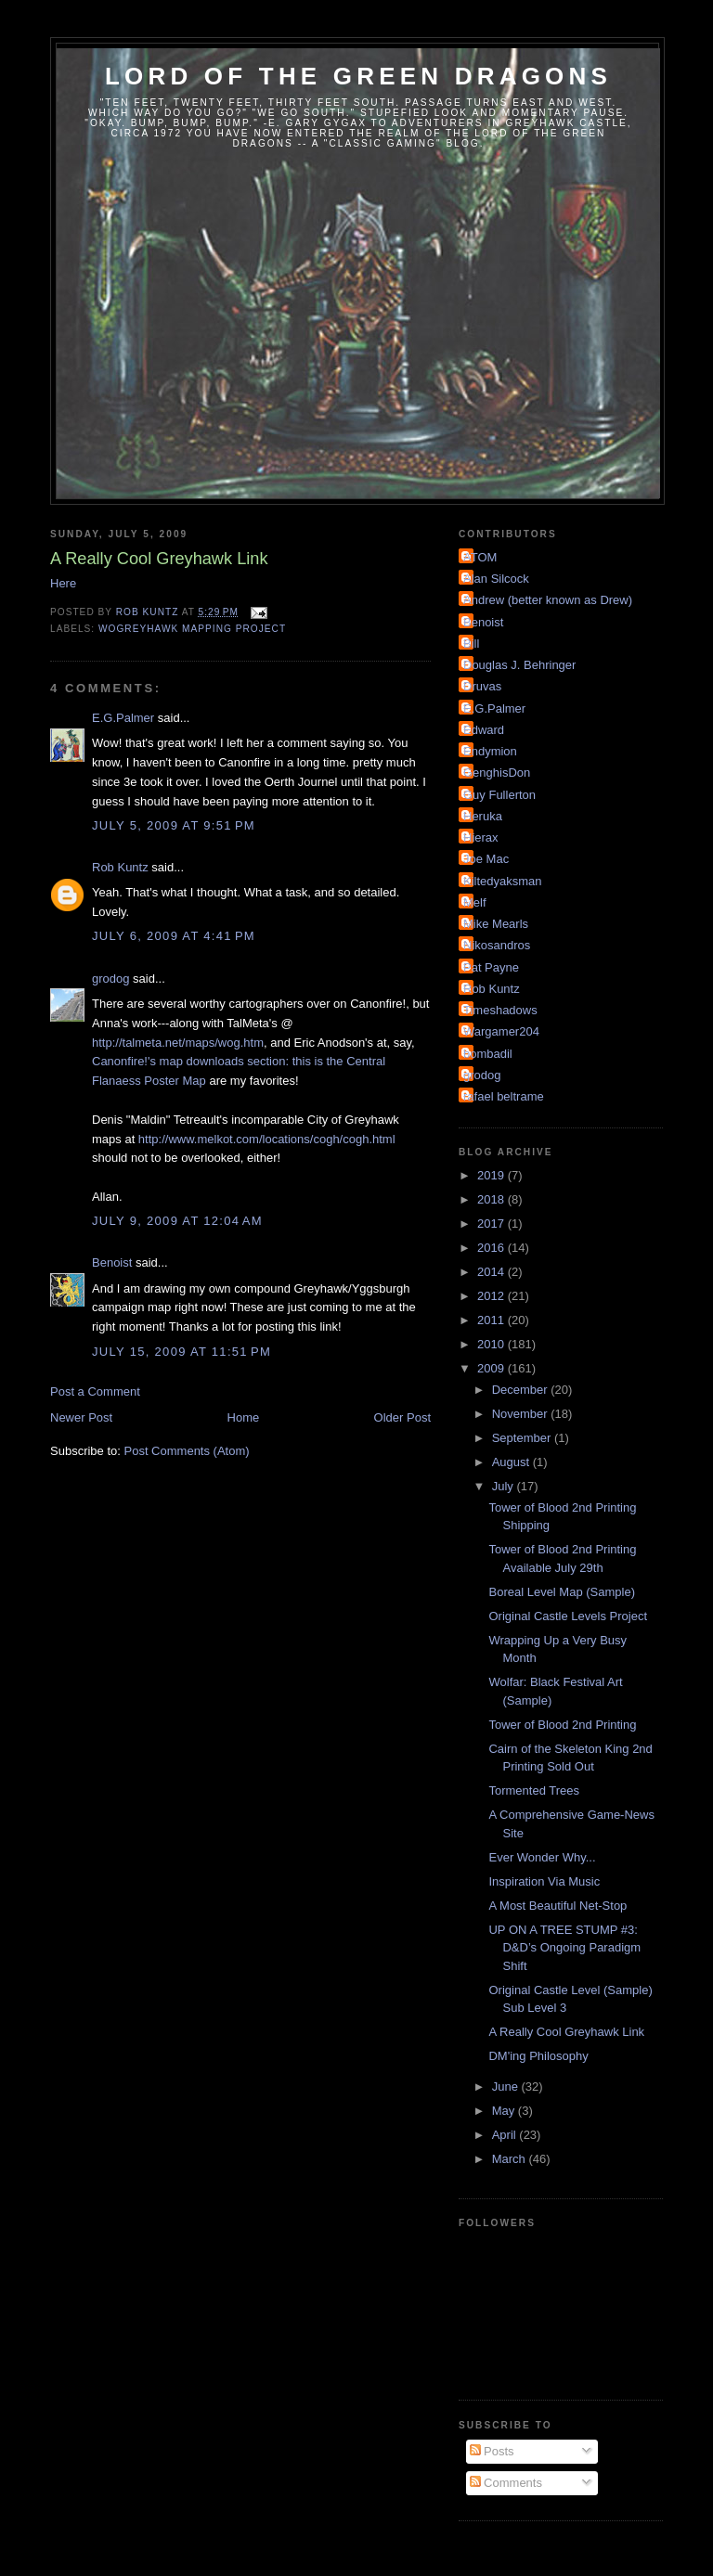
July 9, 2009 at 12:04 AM (177, 1221)
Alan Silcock (496, 579)
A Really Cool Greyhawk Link (566, 2032)
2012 (492, 1296)
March (510, 2159)
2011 (492, 1320)
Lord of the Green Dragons (358, 76)
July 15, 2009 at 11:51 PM (181, 1352)
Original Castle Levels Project (567, 1616)
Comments (506, 2483)
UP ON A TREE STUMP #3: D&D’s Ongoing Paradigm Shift (564, 1948)
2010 (492, 1344)
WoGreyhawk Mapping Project (192, 629)
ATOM (480, 557)
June (507, 2086)
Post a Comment (95, 1391)
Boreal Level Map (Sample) (561, 1592)
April (506, 2135)
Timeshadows (500, 1010)
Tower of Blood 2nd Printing (562, 1725)
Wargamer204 (501, 1031)
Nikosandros (496, 945)
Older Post (402, 1417)
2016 (492, 1248)
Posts (492, 2451)
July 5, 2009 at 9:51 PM (173, 825)
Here (63, 583)
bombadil (487, 1054)
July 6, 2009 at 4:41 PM (173, 936)
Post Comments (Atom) (187, 1451)
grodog (110, 978)
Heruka (482, 816)
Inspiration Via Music (544, 1881)
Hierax (481, 837)
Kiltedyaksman (502, 881)
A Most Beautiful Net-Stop (557, 1906)
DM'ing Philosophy (538, 2056)
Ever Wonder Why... (541, 1857)
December (521, 1390)
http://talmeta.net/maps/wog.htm (178, 1043)
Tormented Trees (533, 1790)
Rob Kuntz (120, 867)
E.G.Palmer (123, 718)
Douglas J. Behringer (519, 665)
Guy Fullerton (499, 795)
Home (243, 1417)
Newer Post (81, 1417)
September (523, 1438)
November (521, 1414)
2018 (492, 1199)
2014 (492, 1272)
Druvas (482, 686)
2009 (492, 1368)
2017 (492, 1223)
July (504, 1486)
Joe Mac (486, 859)
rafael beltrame (503, 1096)
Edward (483, 730)
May (505, 2111)
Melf (474, 902)
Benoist (112, 1262)
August (512, 1462)
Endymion (490, 751)
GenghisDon (496, 772)
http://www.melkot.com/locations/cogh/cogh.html (266, 1139)
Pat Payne (491, 967)
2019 (492, 1175)
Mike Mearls (495, 924)
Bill (471, 643)
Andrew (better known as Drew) (547, 600)
